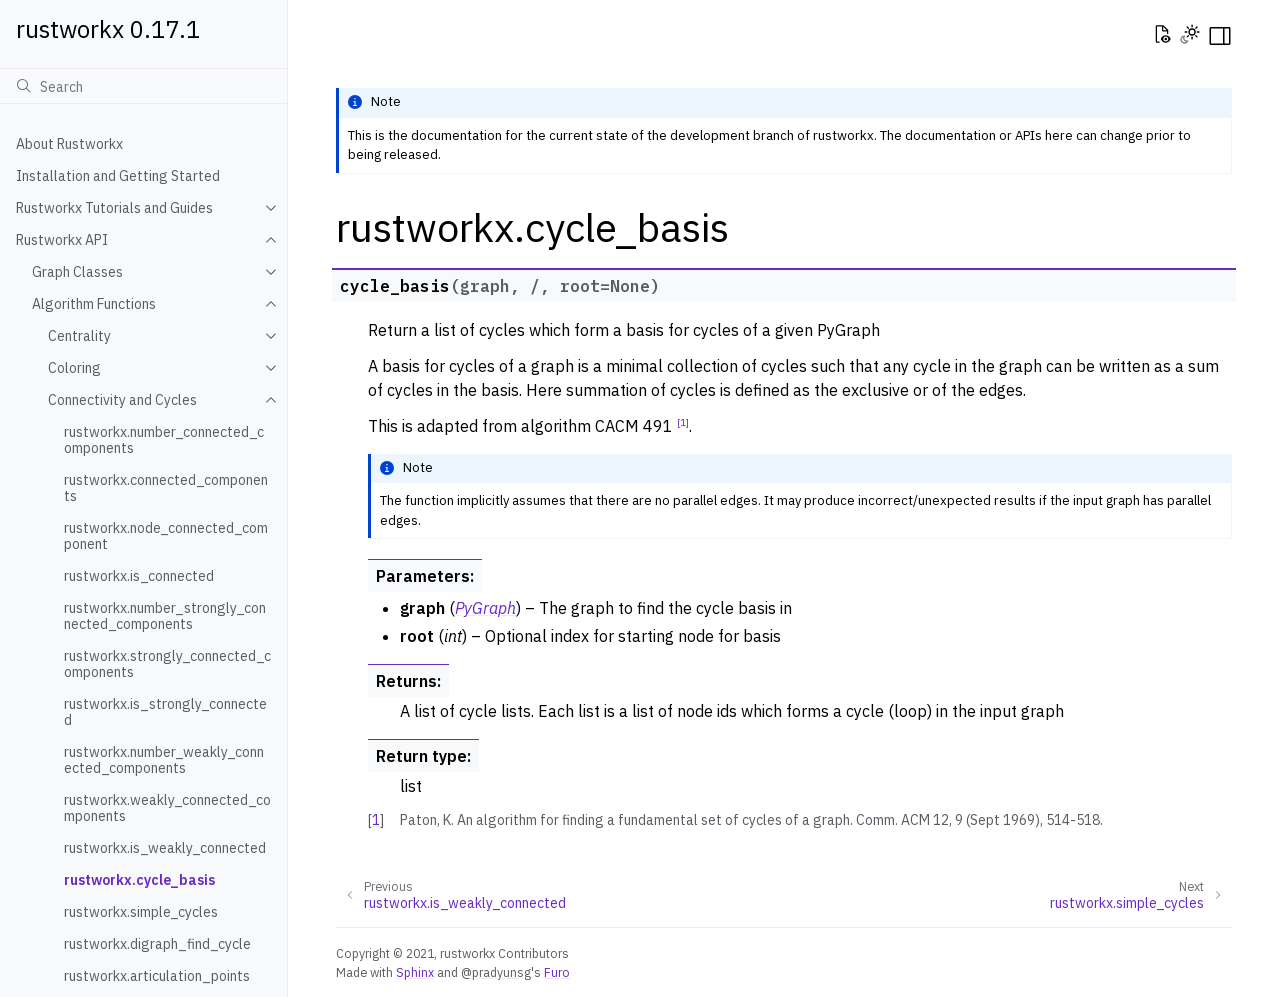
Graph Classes (77, 272)
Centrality (79, 336)
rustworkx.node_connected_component (166, 536)
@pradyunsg (496, 972)
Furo (557, 972)
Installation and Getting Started (118, 176)
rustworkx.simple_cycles (141, 912)
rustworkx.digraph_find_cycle (157, 944)
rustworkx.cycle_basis (139, 880)
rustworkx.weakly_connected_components (167, 808)
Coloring (74, 368)
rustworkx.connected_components (166, 488)
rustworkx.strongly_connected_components (167, 664)
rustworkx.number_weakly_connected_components (164, 760)
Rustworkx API (62, 240)
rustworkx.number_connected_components (164, 440)
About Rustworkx (69, 144)
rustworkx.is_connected (139, 576)
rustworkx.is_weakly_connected (165, 848)
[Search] (143, 86)
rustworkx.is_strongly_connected (165, 712)
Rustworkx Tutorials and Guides (114, 208)
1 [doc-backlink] (376, 820)
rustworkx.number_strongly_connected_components (165, 616)
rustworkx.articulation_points (157, 976)
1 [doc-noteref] (683, 421)
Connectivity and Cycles (122, 400)
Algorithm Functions (94, 304)
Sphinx (415, 972)
